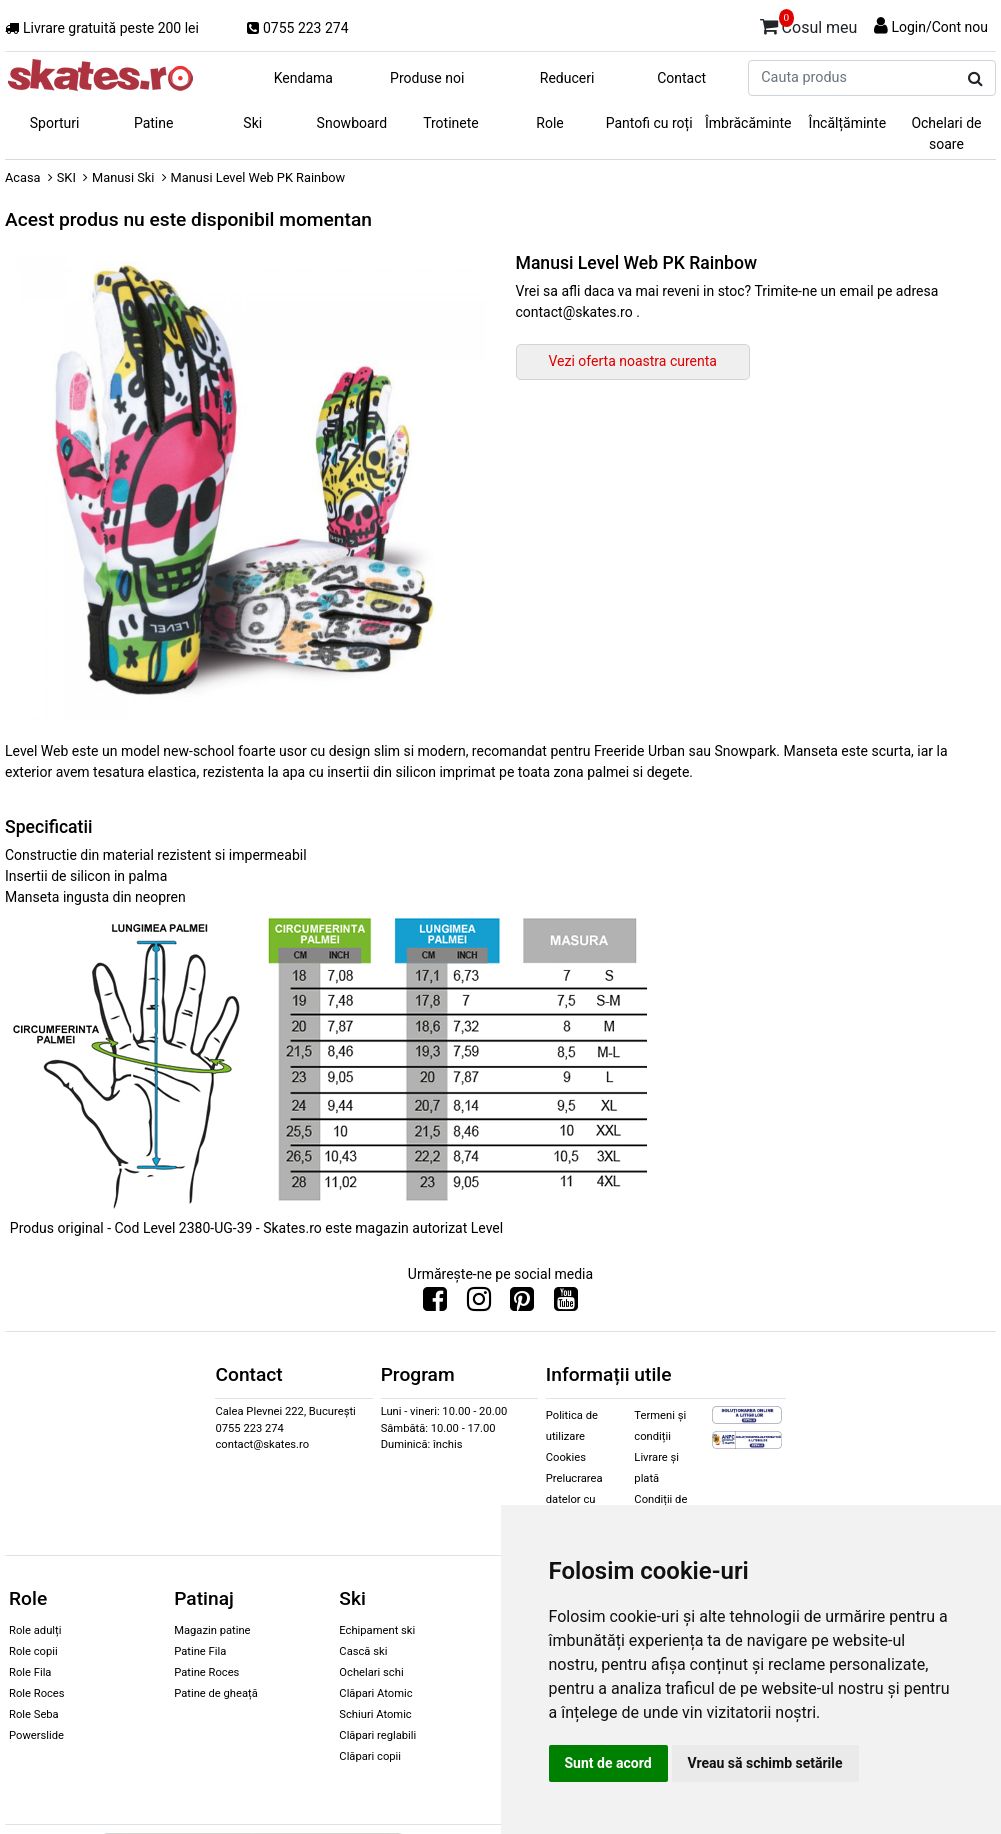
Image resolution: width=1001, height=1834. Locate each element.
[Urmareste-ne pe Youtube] (566, 1304)
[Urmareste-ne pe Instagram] (479, 1304)
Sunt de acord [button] (608, 1763)
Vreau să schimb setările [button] (765, 1763)
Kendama (303, 78)
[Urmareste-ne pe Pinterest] (522, 1304)
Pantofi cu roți (649, 123)
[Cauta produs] (975, 79)
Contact (681, 78)
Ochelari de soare (946, 133)
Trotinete (451, 123)
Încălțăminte (848, 123)
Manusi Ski (123, 177)
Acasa (23, 177)
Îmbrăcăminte (748, 123)
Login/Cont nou (939, 27)
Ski (252, 123)
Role (549, 123)
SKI (66, 177)
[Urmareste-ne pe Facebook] (435, 1304)
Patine (154, 123)
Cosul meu (809, 24)
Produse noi (427, 78)
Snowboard (352, 123)
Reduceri (567, 78)
